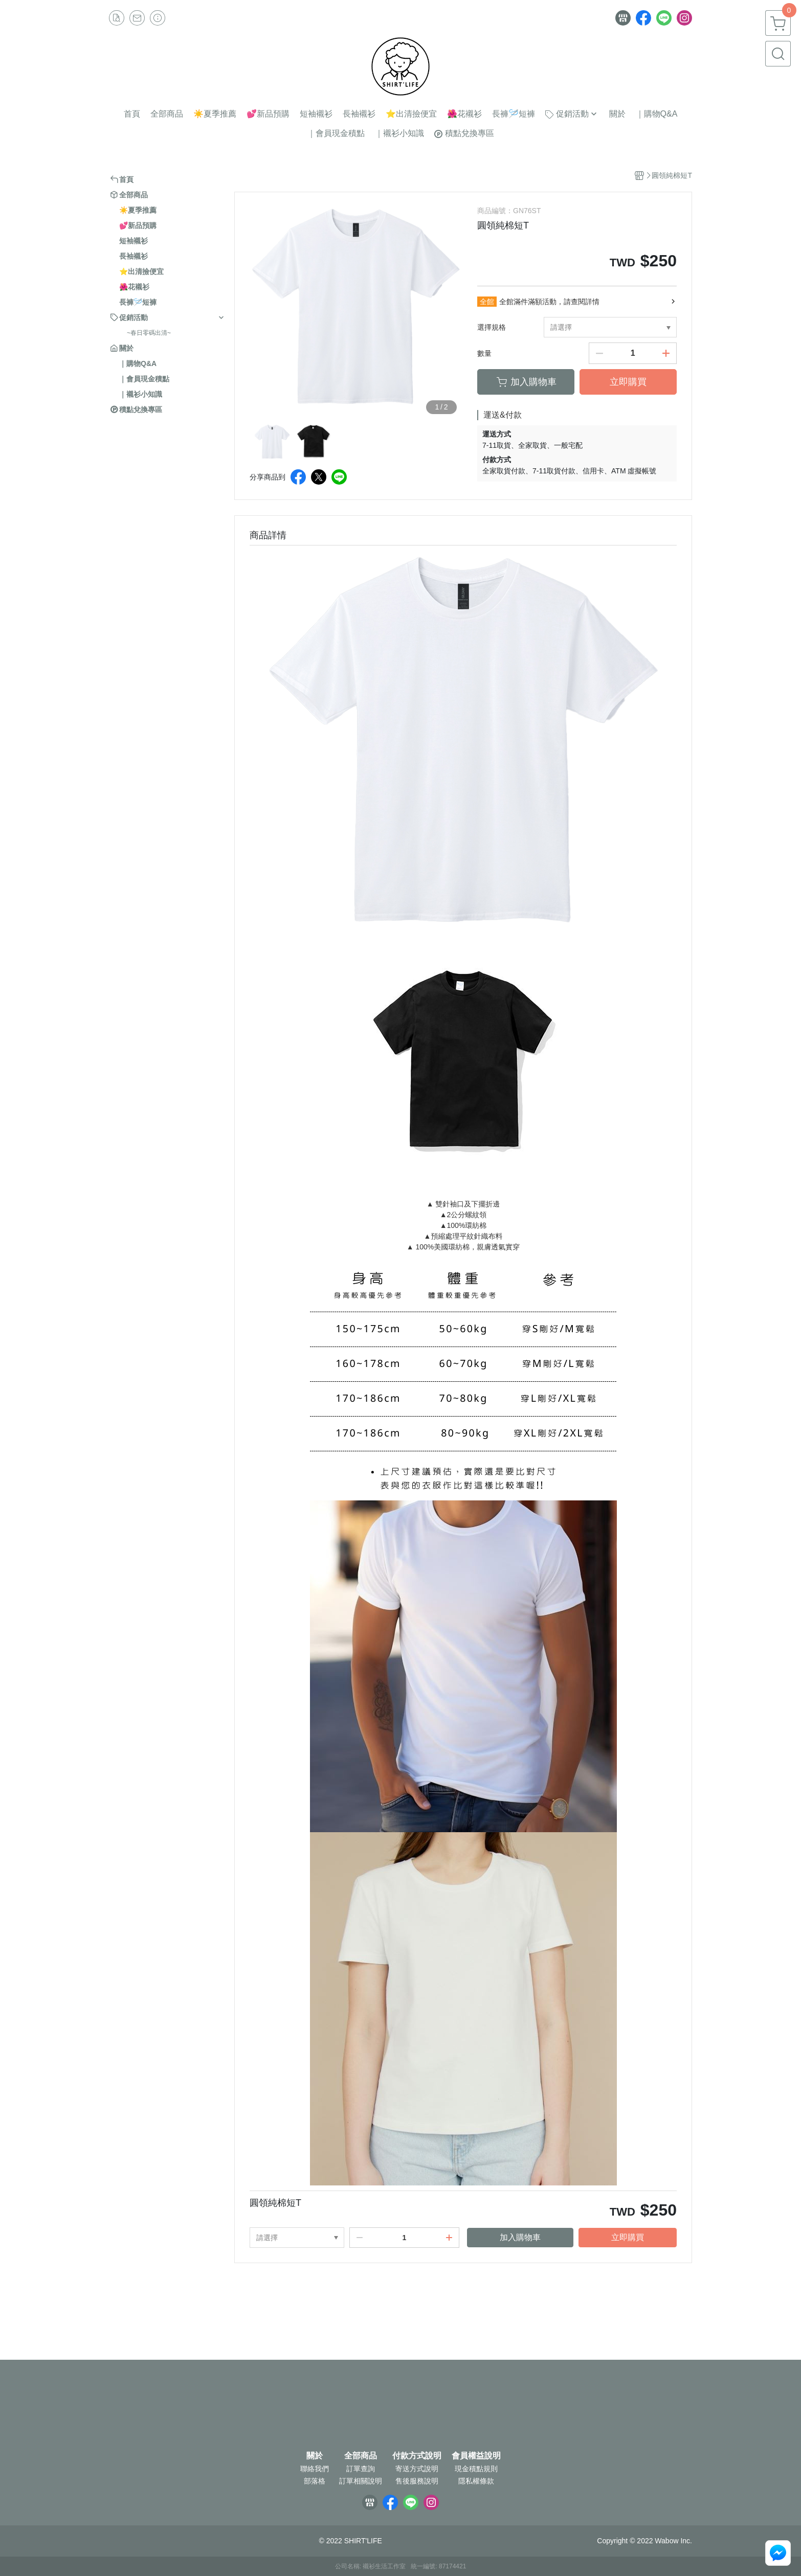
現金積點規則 (476, 2468)
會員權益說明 (476, 2456)
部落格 (314, 2480)
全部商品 (360, 2456)
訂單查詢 (360, 2468)
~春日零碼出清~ (149, 332)
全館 (487, 302)
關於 (314, 2456)
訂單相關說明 (360, 2480)
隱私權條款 (476, 2480)
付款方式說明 (416, 2456)
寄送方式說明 (416, 2468)
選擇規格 (491, 327)
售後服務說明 (416, 2480)
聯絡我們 (314, 2468)
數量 (484, 353)
